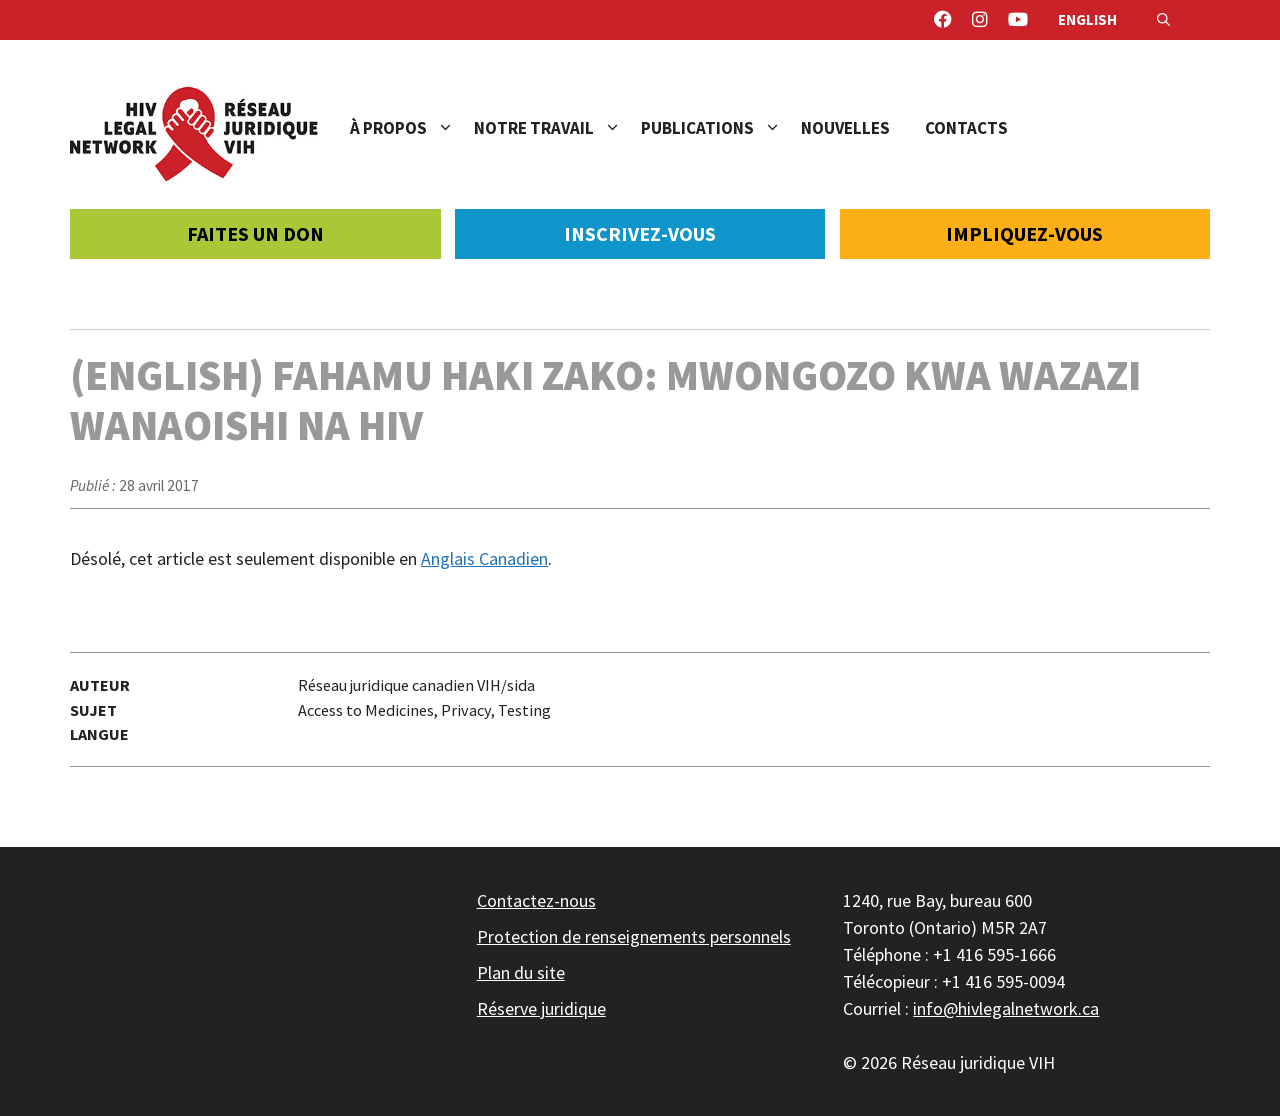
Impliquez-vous (1024, 233)
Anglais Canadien (484, 558)
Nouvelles (845, 128)
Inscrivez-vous (640, 233)
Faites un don (255, 233)
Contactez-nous (536, 900)
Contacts (966, 128)
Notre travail (557, 128)
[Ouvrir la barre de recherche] (1163, 20)
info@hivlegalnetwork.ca (1006, 1008)
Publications (721, 128)
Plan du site (521, 972)
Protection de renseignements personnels (634, 936)
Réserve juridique (541, 1008)
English (1087, 19)
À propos (412, 128)
